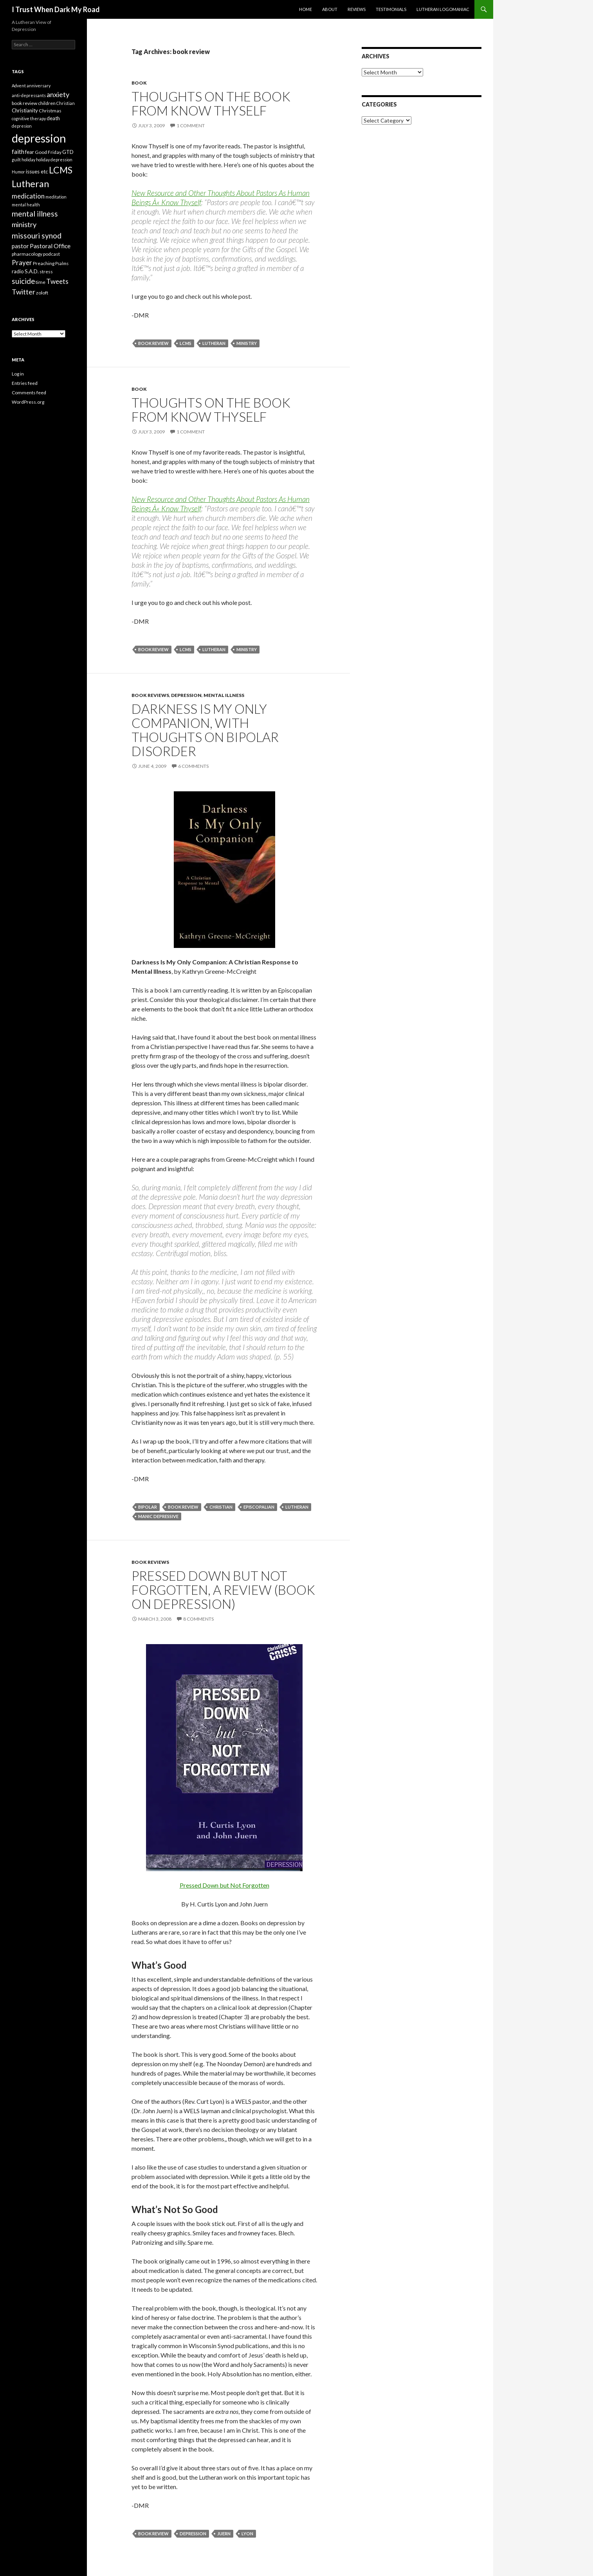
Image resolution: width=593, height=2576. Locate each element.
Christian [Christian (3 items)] (65, 103)
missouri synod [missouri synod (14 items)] (36, 235)
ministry (246, 343)
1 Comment (191, 125)
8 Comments (198, 1619)
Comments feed (29, 392)
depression (186, 695)
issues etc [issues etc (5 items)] (37, 171)
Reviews (357, 9)
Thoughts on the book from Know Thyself (211, 103)
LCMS (185, 343)
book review (153, 343)
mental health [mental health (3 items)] (26, 204)
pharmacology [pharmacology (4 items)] (27, 254)
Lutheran (213, 343)
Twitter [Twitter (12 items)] (23, 291)
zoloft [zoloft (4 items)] (42, 293)
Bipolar (147, 1506)
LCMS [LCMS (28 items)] (60, 169)
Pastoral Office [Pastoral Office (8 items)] (50, 245)
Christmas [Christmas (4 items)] (50, 111)
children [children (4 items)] (47, 103)
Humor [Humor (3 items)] (18, 171)
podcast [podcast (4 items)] (51, 254)
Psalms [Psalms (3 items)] (61, 263)
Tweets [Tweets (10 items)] (57, 281)
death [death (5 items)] (53, 118)
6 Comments (193, 766)
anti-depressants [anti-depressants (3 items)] (29, 95)
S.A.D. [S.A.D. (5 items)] (32, 271)
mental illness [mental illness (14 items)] (35, 213)
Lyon (247, 2533)
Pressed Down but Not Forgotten (224, 1885)
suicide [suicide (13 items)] (23, 280)
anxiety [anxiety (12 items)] (58, 94)
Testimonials (391, 9)
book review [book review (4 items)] (24, 103)
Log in (18, 374)
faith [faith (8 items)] (18, 151)
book (139, 83)
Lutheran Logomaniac (442, 9)
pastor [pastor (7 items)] (20, 245)
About (329, 9)
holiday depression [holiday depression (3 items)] (54, 159)
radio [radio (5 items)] (18, 271)
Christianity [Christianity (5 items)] (25, 110)
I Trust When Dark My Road (56, 9)
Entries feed (25, 383)
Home (305, 9)
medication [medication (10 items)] (28, 196)
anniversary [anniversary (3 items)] (38, 85)
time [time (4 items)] (40, 282)
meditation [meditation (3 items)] (56, 196)
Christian (221, 1506)
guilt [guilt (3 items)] (16, 159)
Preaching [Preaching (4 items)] (43, 263)
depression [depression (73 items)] (39, 138)
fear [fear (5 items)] (29, 152)
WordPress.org (28, 402)
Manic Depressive (158, 1516)
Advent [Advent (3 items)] (19, 85)
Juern (224, 2533)
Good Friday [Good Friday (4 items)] (48, 152)
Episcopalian (258, 1506)
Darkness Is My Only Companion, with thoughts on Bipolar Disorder (205, 730)
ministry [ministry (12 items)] (24, 224)
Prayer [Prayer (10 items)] (22, 262)
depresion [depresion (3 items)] (22, 125)
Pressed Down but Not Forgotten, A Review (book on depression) (223, 1590)
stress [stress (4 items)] (46, 271)
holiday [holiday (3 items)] (28, 159)
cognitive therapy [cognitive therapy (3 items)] (29, 118)
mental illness (224, 695)
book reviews (150, 695)
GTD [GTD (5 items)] (68, 152)
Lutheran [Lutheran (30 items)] (30, 183)
